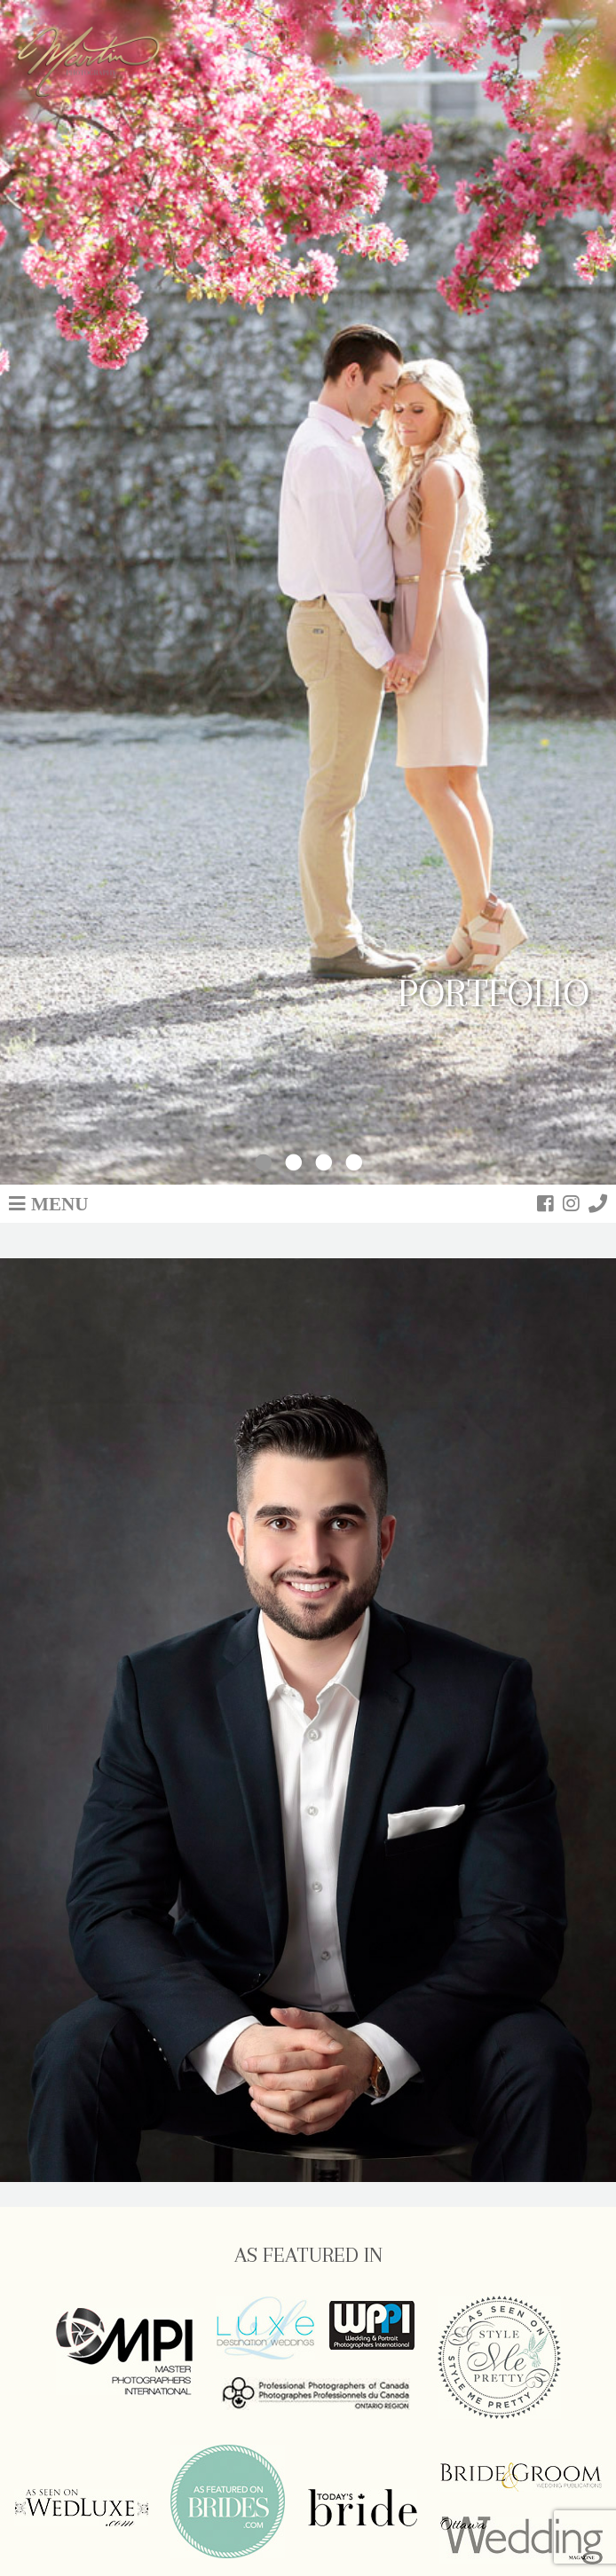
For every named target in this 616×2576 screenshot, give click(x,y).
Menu (60, 1203)
